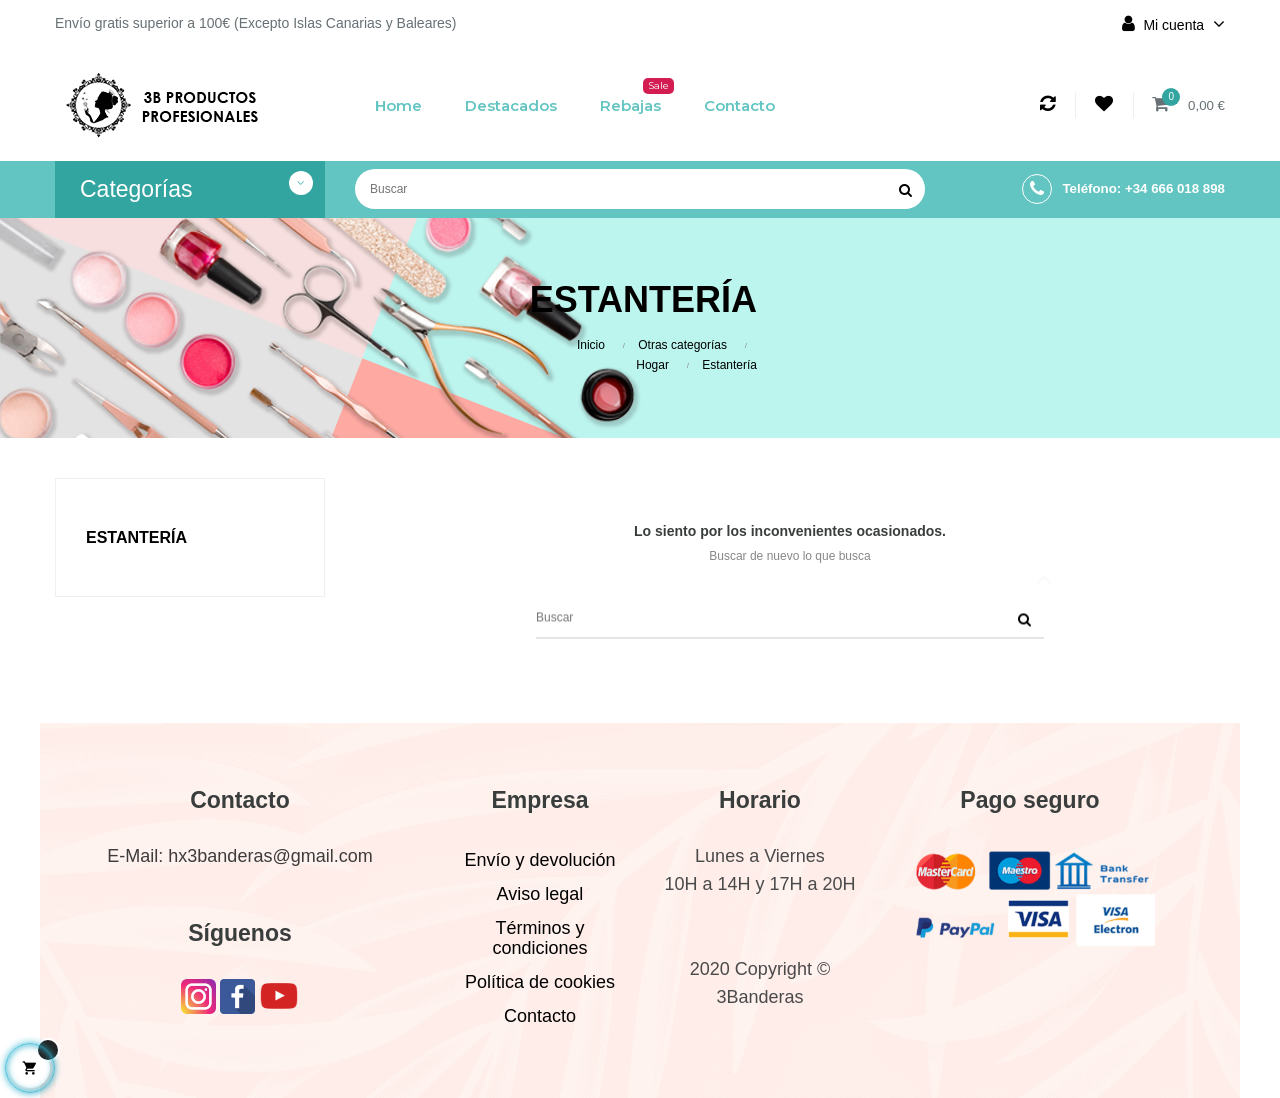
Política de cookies (540, 982)
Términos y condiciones (539, 938)
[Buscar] (640, 189)
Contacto (540, 1016)
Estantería (136, 537)
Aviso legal (540, 894)
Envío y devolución (539, 860)
